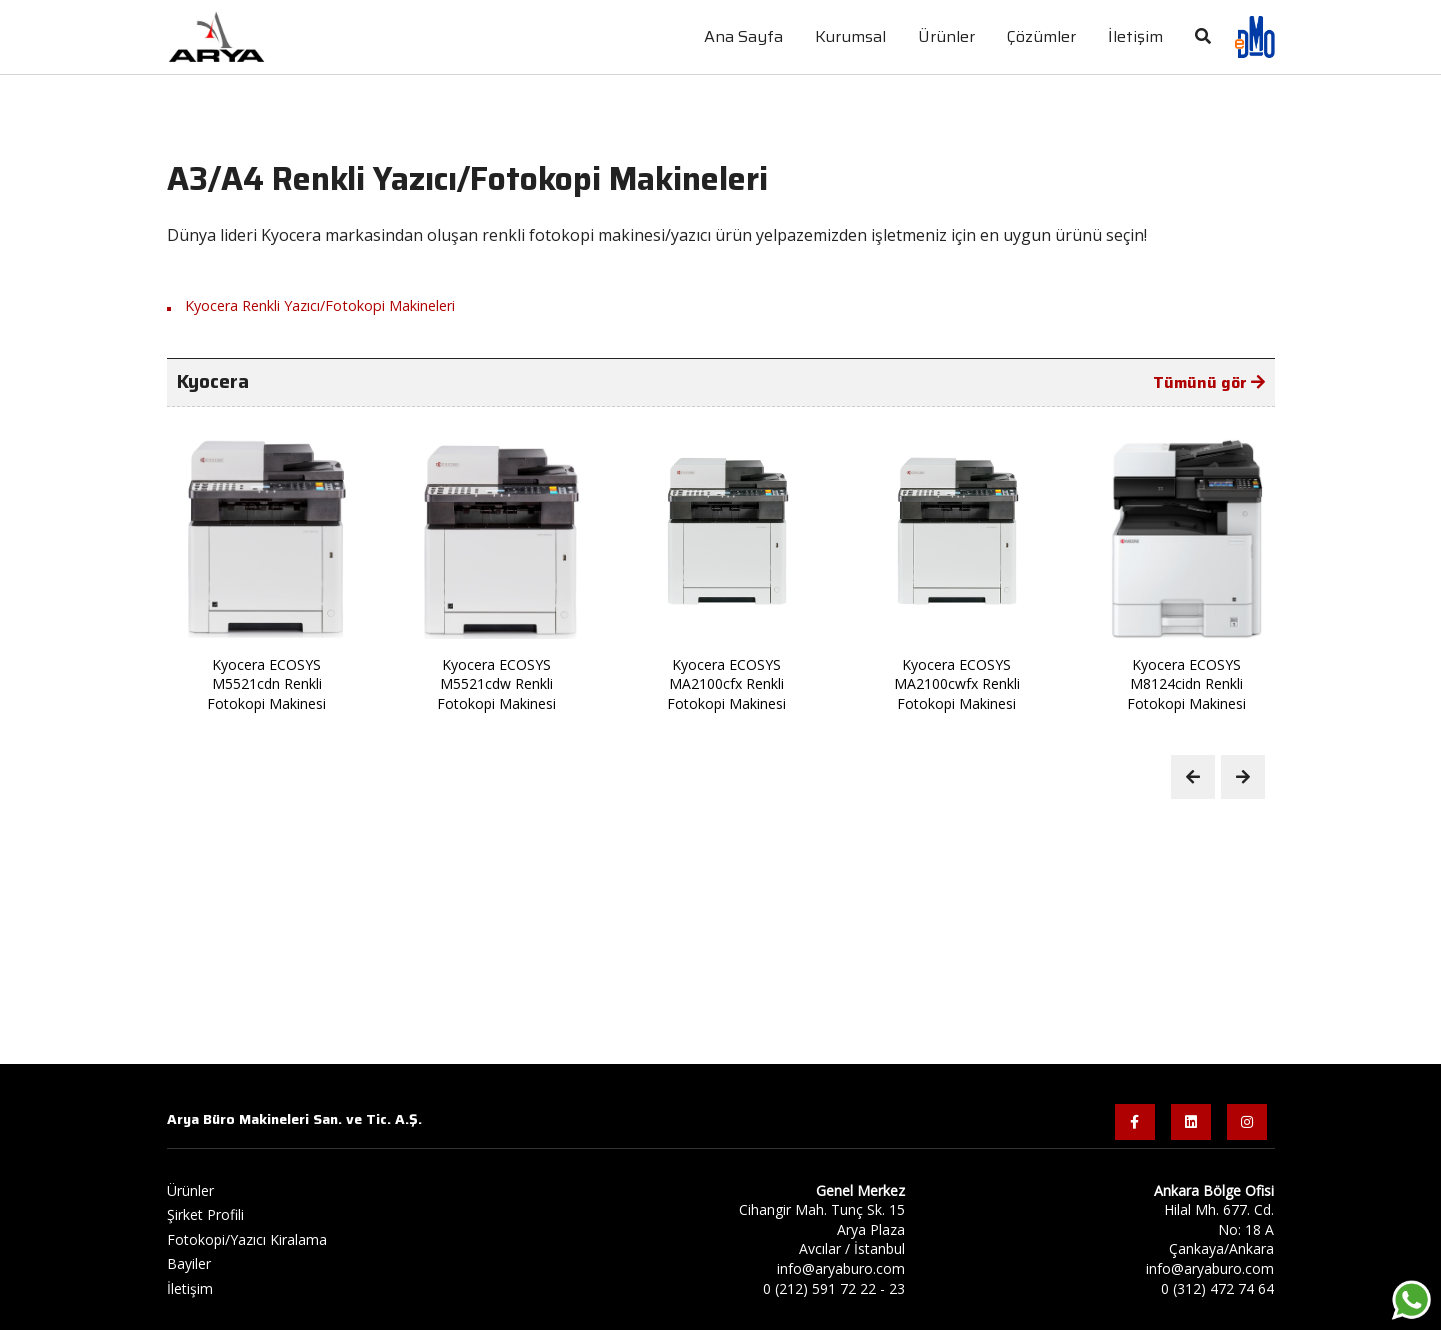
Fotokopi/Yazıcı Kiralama (247, 1239)
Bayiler (189, 1263)
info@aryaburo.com (841, 1268)
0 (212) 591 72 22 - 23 (834, 1288)
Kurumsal (850, 36)
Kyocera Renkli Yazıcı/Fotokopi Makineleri (320, 305)
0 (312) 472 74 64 (1217, 1288)
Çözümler (1041, 36)
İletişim (190, 1288)
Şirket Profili (205, 1214)
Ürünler (946, 36)
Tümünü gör (1209, 383)
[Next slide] (1243, 777)
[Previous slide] (1193, 777)
